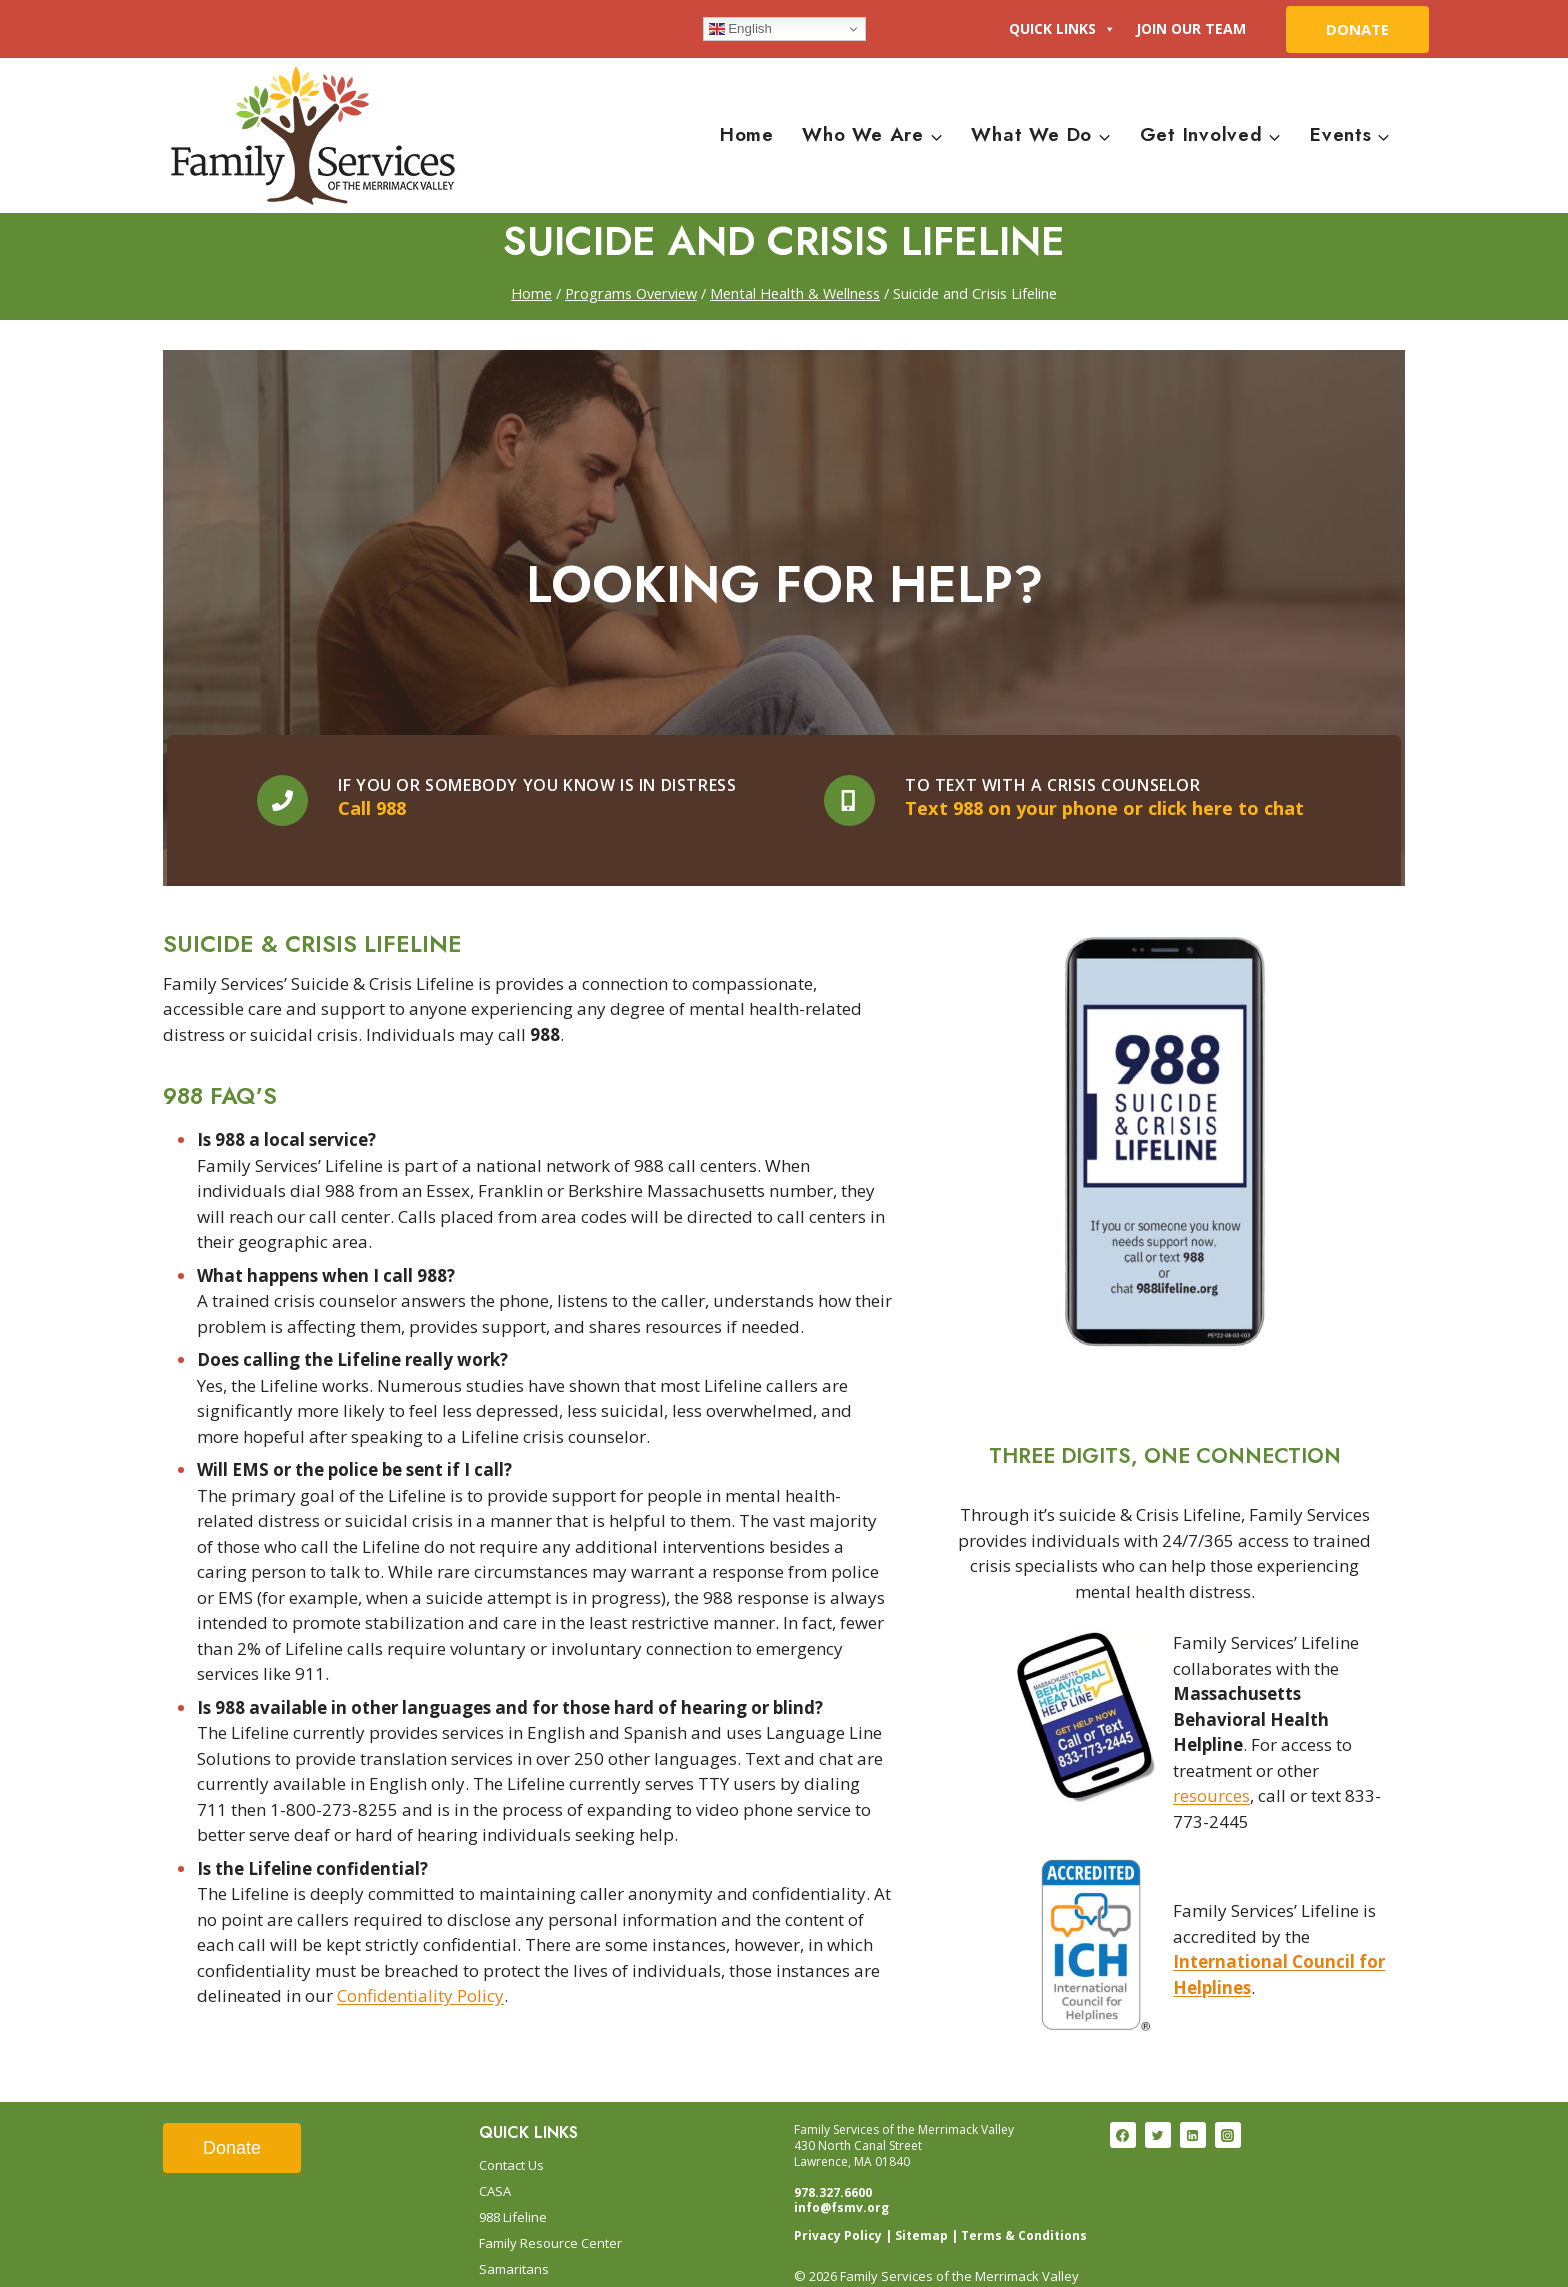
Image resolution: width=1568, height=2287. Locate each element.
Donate (232, 2117)
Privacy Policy (838, 2203)
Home (747, 134)
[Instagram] (1228, 2104)
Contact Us (511, 2133)
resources (1211, 1728)
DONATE (1357, 29)
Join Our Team (1191, 28)
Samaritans (514, 2237)
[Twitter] (1158, 2104)
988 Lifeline (513, 2185)
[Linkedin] (1193, 2104)
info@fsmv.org (841, 2176)
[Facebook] (1123, 2104)
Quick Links (1062, 29)
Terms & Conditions (1024, 2203)
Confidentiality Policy (420, 2005)
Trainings (507, 2263)
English (740, 29)
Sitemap (921, 2203)
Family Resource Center (550, 2211)
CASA (495, 2159)
